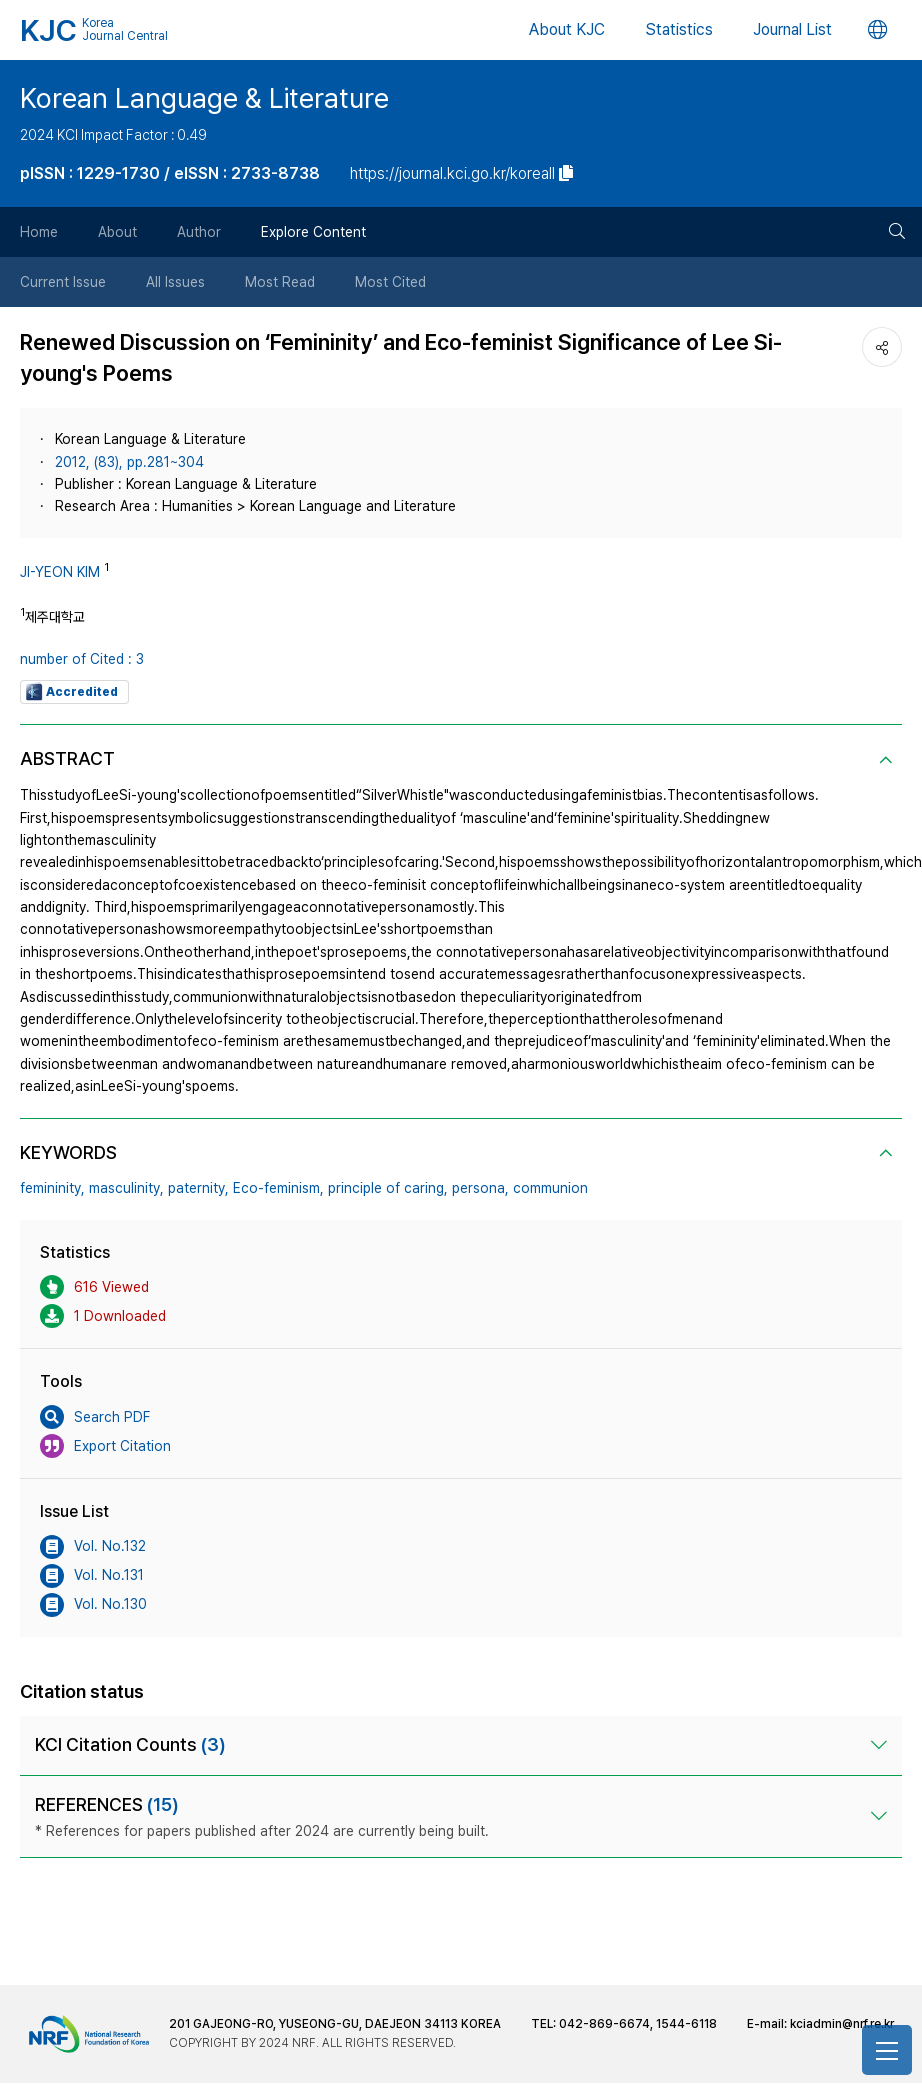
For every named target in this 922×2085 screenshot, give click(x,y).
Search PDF (95, 1417)
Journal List (792, 29)
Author (199, 232)
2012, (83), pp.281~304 (129, 462)
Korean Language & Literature (204, 98)
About (117, 232)
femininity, (52, 1188)
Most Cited (390, 282)
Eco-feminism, (278, 1188)
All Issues (175, 282)
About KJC (567, 29)
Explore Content (313, 232)
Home (39, 232)
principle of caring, (388, 1188)
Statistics (679, 29)
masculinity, (126, 1188)
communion (550, 1188)
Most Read (280, 282)
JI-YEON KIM (60, 572)
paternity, (198, 1188)
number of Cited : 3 (82, 659)
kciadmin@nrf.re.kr (842, 2024)
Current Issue (63, 282)
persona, (480, 1188)
